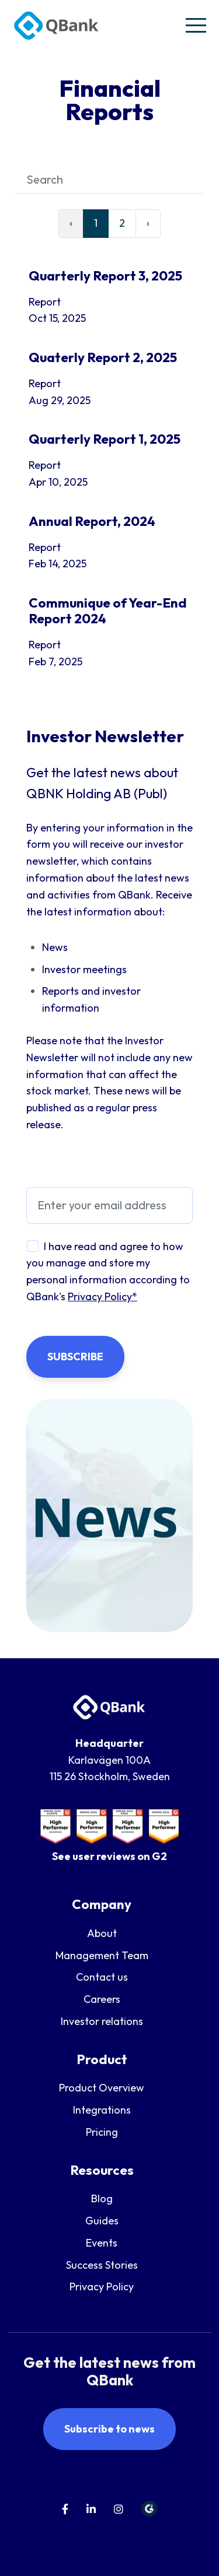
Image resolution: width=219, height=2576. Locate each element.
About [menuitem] (102, 1933)
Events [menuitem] (101, 2242)
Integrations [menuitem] (102, 2110)
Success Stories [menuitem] (102, 2265)
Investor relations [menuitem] (102, 2021)
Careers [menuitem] (102, 1999)
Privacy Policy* (102, 1296)
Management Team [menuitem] (101, 1955)
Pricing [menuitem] (102, 2132)
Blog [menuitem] (102, 2198)
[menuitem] (65, 2509)
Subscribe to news (109, 2428)
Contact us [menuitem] (102, 1977)
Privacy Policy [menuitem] (101, 2286)
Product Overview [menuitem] (101, 2087)
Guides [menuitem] (102, 2220)
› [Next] (148, 223)
